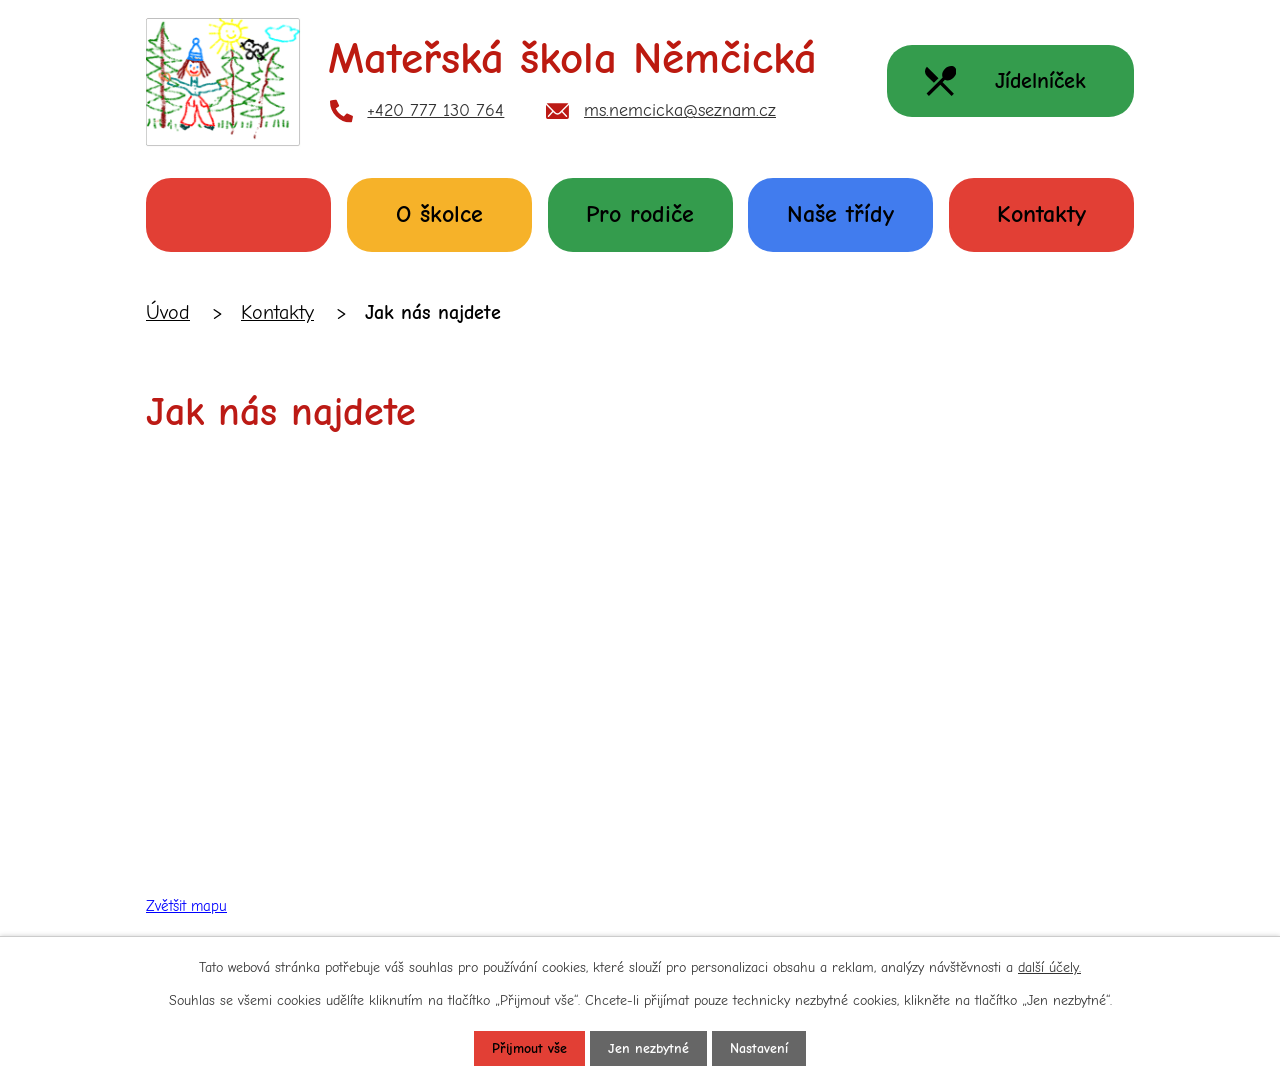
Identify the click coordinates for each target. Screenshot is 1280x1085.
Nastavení (759, 1048)
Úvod (238, 214)
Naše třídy (840, 214)
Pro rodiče (640, 214)
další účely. (1049, 967)
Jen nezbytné (648, 1048)
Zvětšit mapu (186, 906)
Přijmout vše (529, 1048)
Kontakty (1041, 214)
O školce (439, 214)
